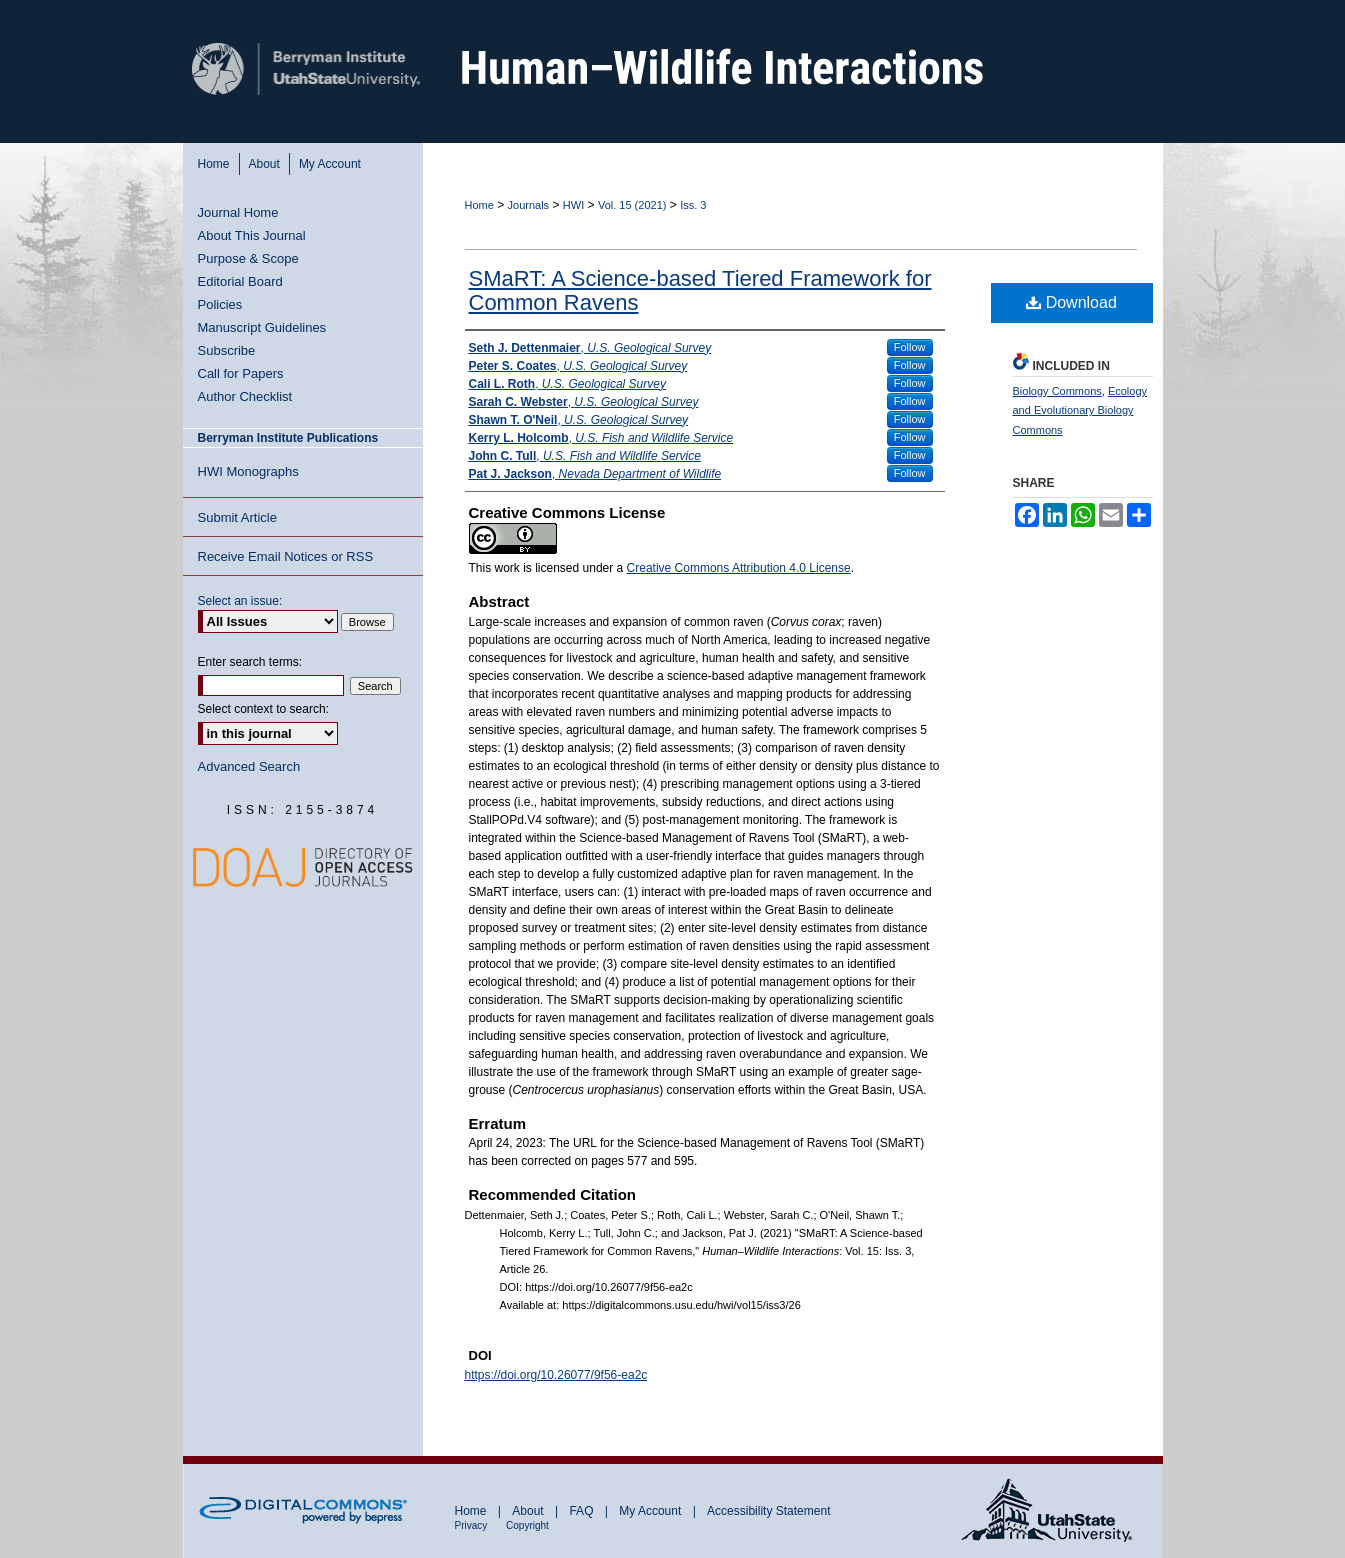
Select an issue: (240, 601)
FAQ (582, 1511)
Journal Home (238, 212)
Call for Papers (241, 373)
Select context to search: (263, 709)
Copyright (527, 1525)
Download (1071, 302)
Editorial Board (240, 281)
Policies (220, 304)
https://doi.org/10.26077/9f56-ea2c (556, 1375)
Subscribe (227, 350)
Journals (529, 205)
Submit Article (237, 517)
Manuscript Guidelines (262, 327)
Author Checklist (245, 396)
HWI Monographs (248, 471)
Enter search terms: (250, 662)
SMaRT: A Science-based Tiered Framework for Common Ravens (700, 290)
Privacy (473, 1525)
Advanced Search (249, 766)
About (529, 1511)
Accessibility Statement (768, 1511)
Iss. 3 (693, 205)
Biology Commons (1057, 391)
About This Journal (252, 235)
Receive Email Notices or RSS (286, 556)
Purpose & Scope (248, 258)
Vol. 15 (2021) (632, 205)
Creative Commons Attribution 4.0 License (739, 568)
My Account (651, 1511)
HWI (573, 205)
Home (479, 205)
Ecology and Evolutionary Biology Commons (1080, 411)
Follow (910, 347)
